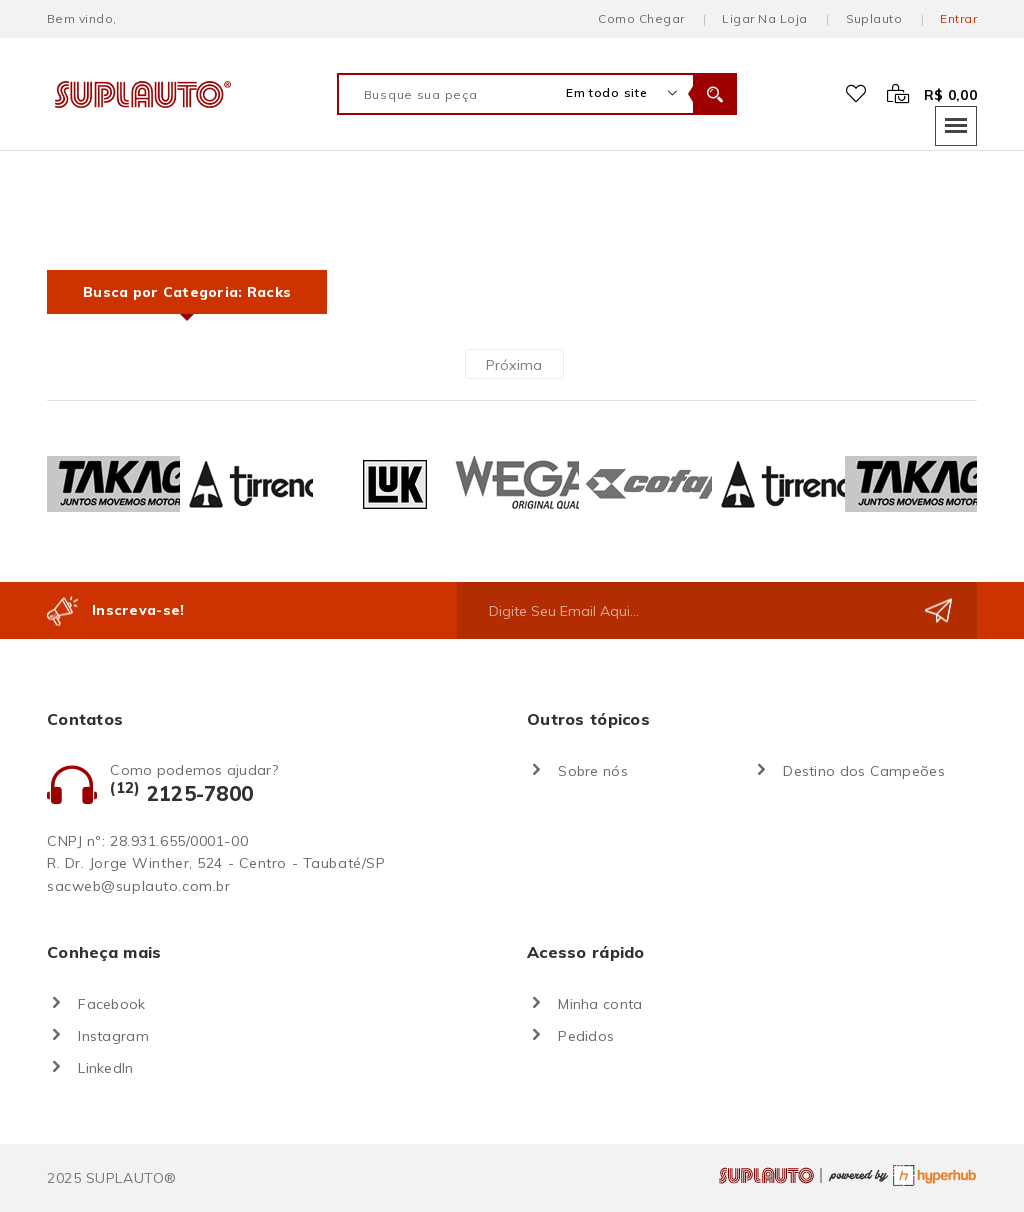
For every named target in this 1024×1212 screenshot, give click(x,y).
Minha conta (600, 1004)
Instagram (113, 1036)
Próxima (514, 365)
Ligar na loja (764, 18)
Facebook (111, 1004)
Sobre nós (593, 771)
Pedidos (586, 1036)
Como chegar (641, 18)
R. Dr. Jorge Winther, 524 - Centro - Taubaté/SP (216, 863)
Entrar (958, 18)
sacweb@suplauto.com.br (138, 886)
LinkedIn (105, 1068)
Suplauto (874, 18)
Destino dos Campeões (864, 771)
